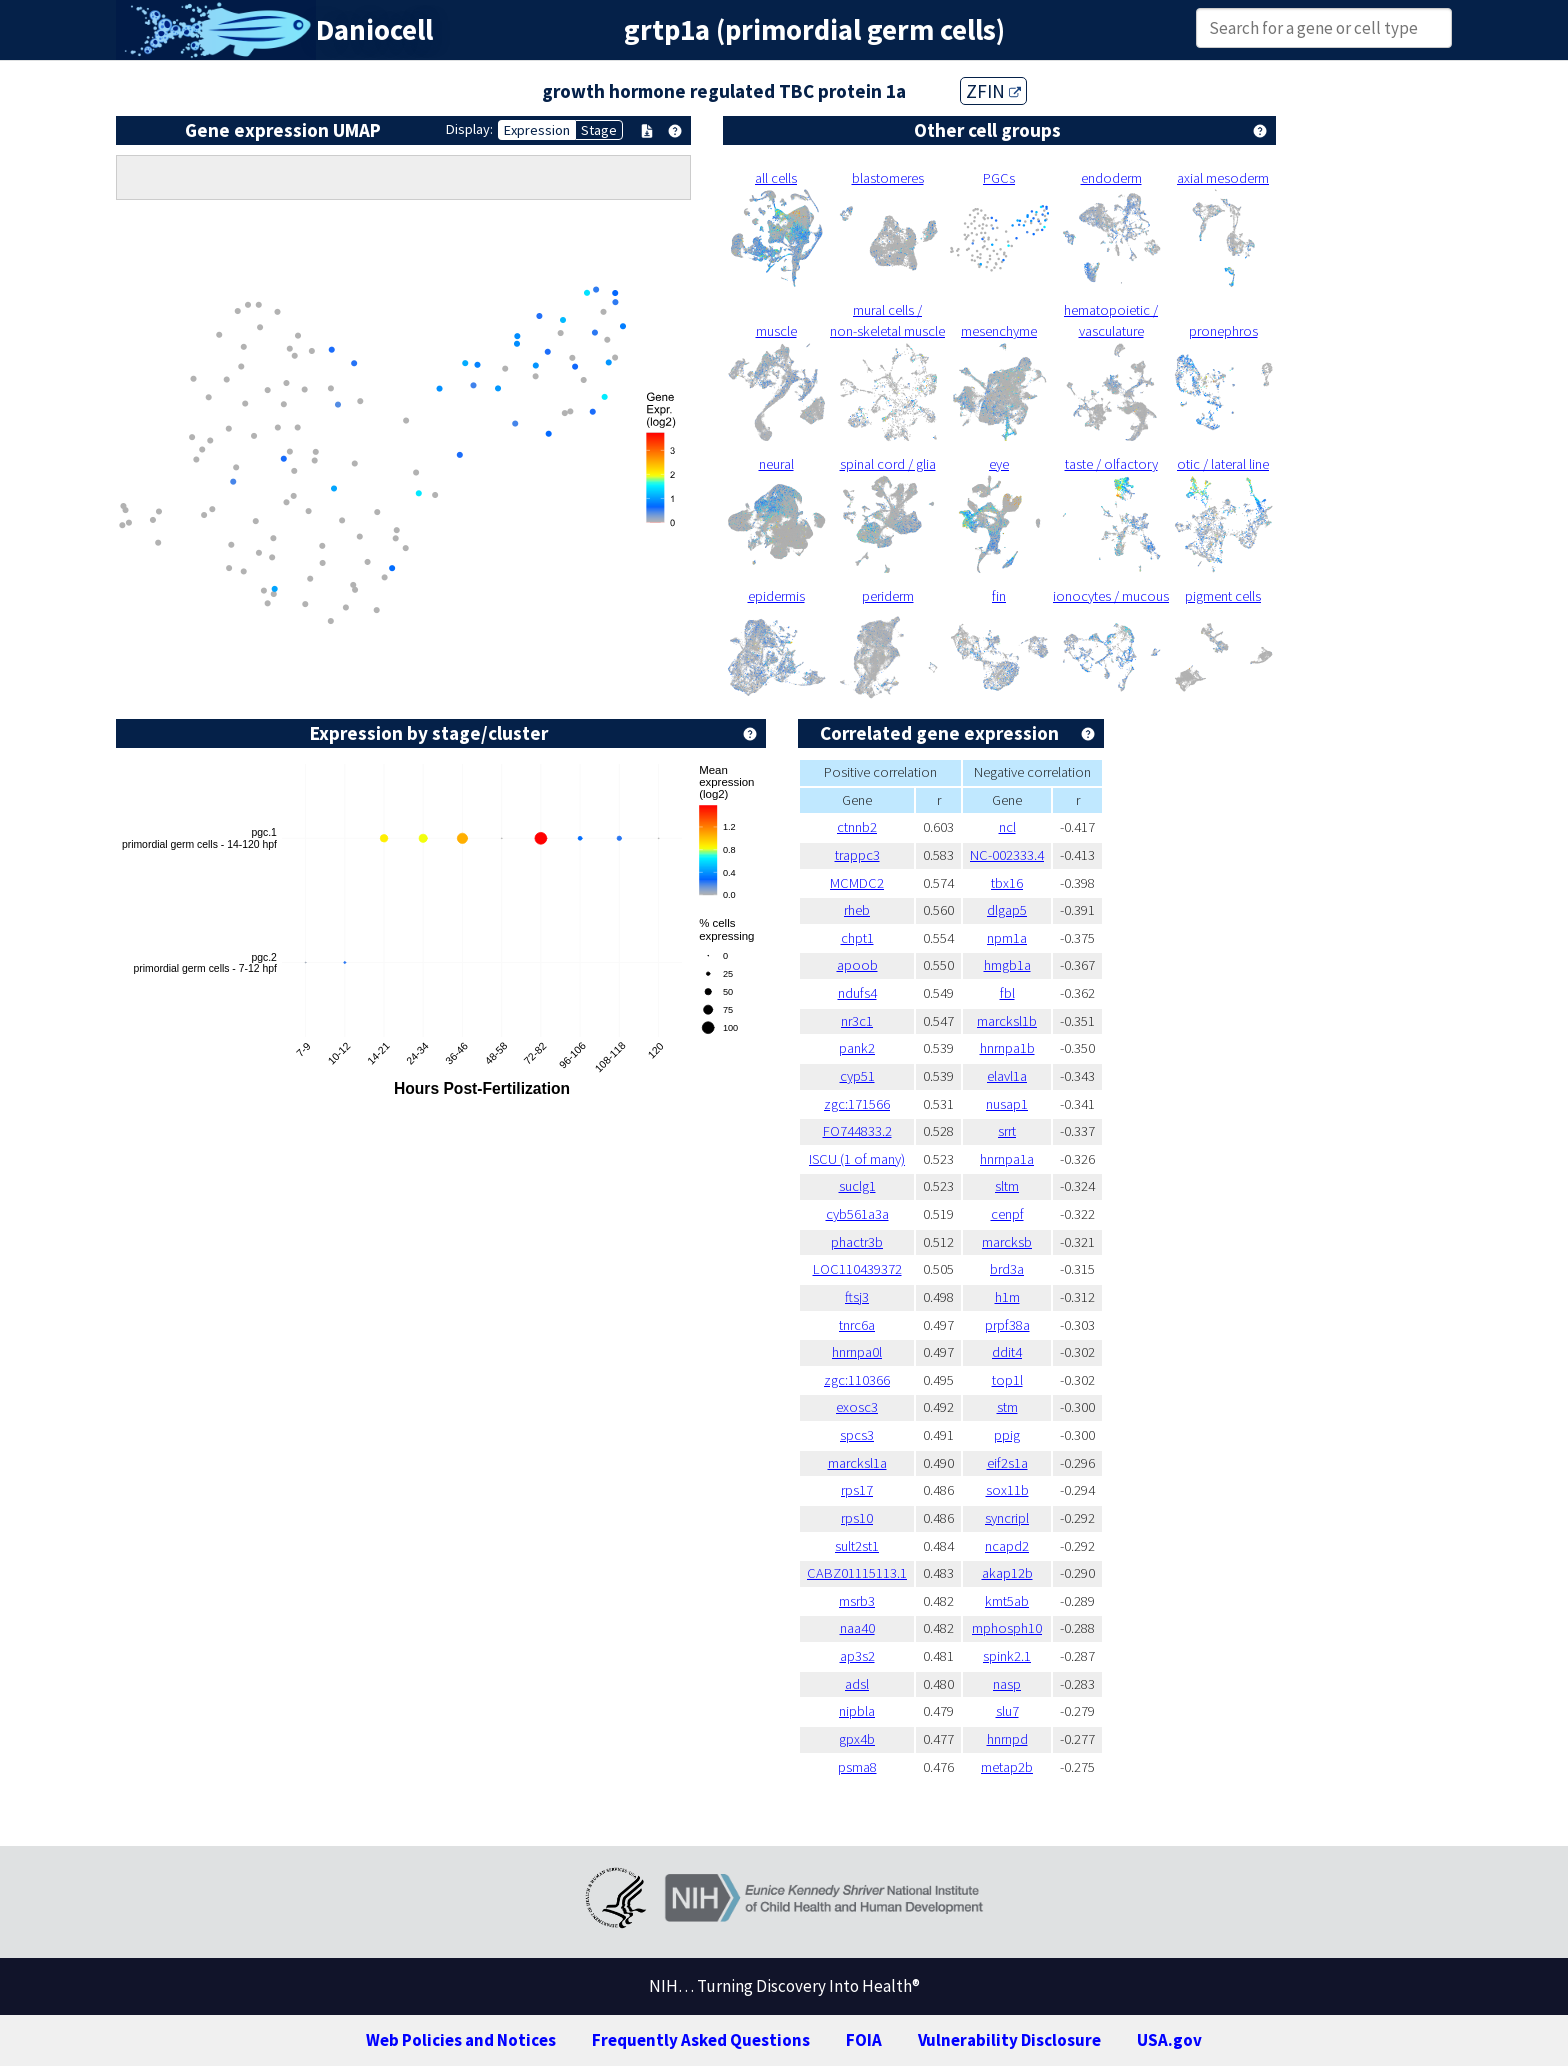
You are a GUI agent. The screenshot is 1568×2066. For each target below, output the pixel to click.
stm (1007, 1407)
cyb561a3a (857, 1214)
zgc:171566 (857, 1104)
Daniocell (374, 30)
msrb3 (857, 1601)
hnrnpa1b (1007, 1048)
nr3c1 (857, 1021)
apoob (857, 965)
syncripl (1007, 1518)
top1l (1007, 1380)
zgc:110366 (857, 1380)
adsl (857, 1684)
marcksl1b (1007, 1021)
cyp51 (857, 1076)
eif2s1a (1007, 1463)
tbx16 (1007, 883)
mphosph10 (1007, 1628)
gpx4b (857, 1739)
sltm (1007, 1186)
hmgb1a (1007, 965)
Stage (599, 130)
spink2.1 (1007, 1656)
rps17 (857, 1490)
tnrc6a (857, 1325)
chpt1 (857, 938)
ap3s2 (857, 1656)
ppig (1007, 1435)
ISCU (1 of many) (857, 1159)
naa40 (857, 1628)
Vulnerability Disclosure (1009, 2040)
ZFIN (993, 91)
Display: (469, 129)
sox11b (1007, 1490)
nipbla (857, 1711)
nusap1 (1007, 1104)
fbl (1007, 993)
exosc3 (857, 1407)
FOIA (864, 2040)
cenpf (1007, 1214)
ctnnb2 (857, 827)
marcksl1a (857, 1463)
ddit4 (1007, 1352)
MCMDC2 (857, 883)
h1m (1007, 1297)
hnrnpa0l (857, 1352)
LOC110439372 (857, 1269)
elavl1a (1007, 1076)
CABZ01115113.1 (857, 1573)
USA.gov (1169, 2040)
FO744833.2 (857, 1131)
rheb (857, 910)
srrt (1007, 1131)
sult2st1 (857, 1546)
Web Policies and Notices (461, 2040)
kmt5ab (1007, 1601)
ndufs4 (857, 993)
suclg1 (857, 1186)
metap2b (1007, 1767)
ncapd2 (1007, 1546)
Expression (537, 130)
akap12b (1007, 1573)
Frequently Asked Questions (701, 2040)
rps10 (857, 1518)
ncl (1007, 827)
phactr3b (857, 1242)
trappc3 (857, 855)
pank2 (857, 1048)
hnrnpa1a (1007, 1159)
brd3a (1007, 1269)
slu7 (1007, 1711)
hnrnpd (1007, 1739)
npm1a (1007, 938)
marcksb (1007, 1242)
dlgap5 (1007, 910)
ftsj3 (857, 1297)
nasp (1007, 1684)
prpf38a (1007, 1325)
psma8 (857, 1767)
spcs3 (857, 1435)
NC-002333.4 (1007, 855)
